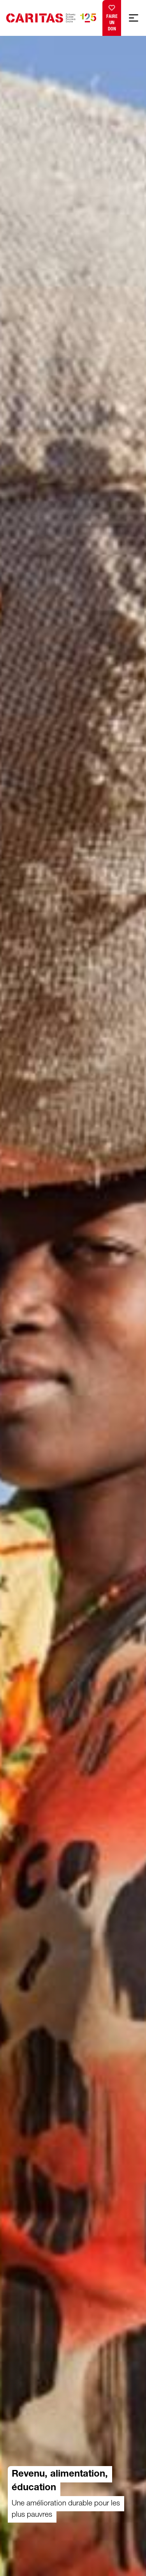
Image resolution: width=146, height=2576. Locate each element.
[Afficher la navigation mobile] (133, 18)
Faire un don (112, 16)
